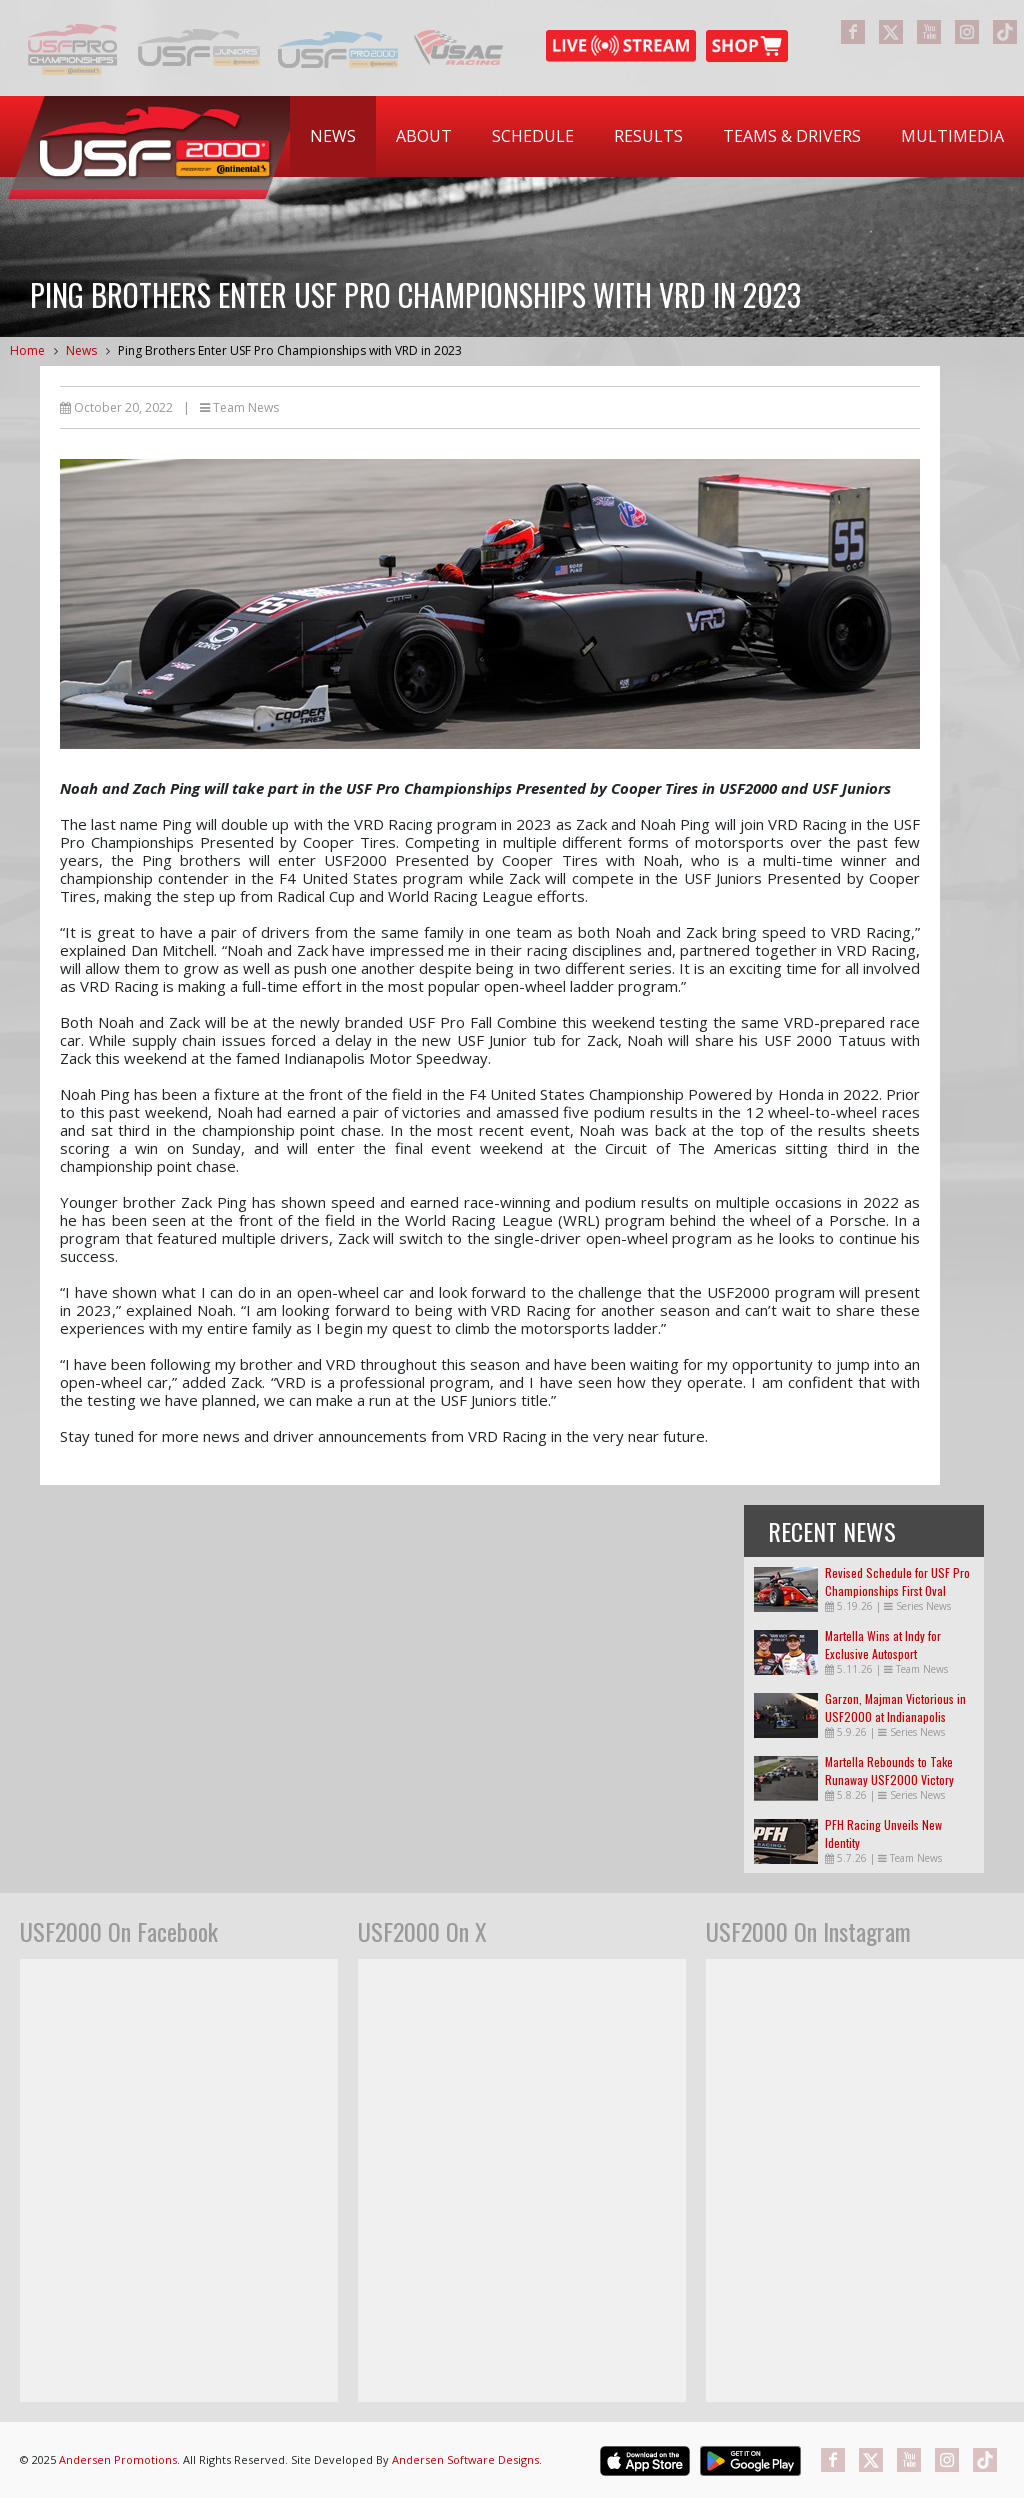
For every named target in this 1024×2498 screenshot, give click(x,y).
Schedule (533, 136)
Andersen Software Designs (465, 2459)
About (424, 136)
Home (27, 350)
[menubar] (657, 136)
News (333, 136)
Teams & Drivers (792, 136)
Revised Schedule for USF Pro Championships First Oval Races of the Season (897, 1590)
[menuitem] (333, 136)
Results (648, 136)
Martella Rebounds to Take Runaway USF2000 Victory (889, 1770)
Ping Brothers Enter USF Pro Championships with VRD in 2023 (290, 350)
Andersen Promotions (118, 2459)
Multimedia (952, 136)
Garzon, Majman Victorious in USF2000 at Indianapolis (895, 1707)
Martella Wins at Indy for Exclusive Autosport (883, 1644)
